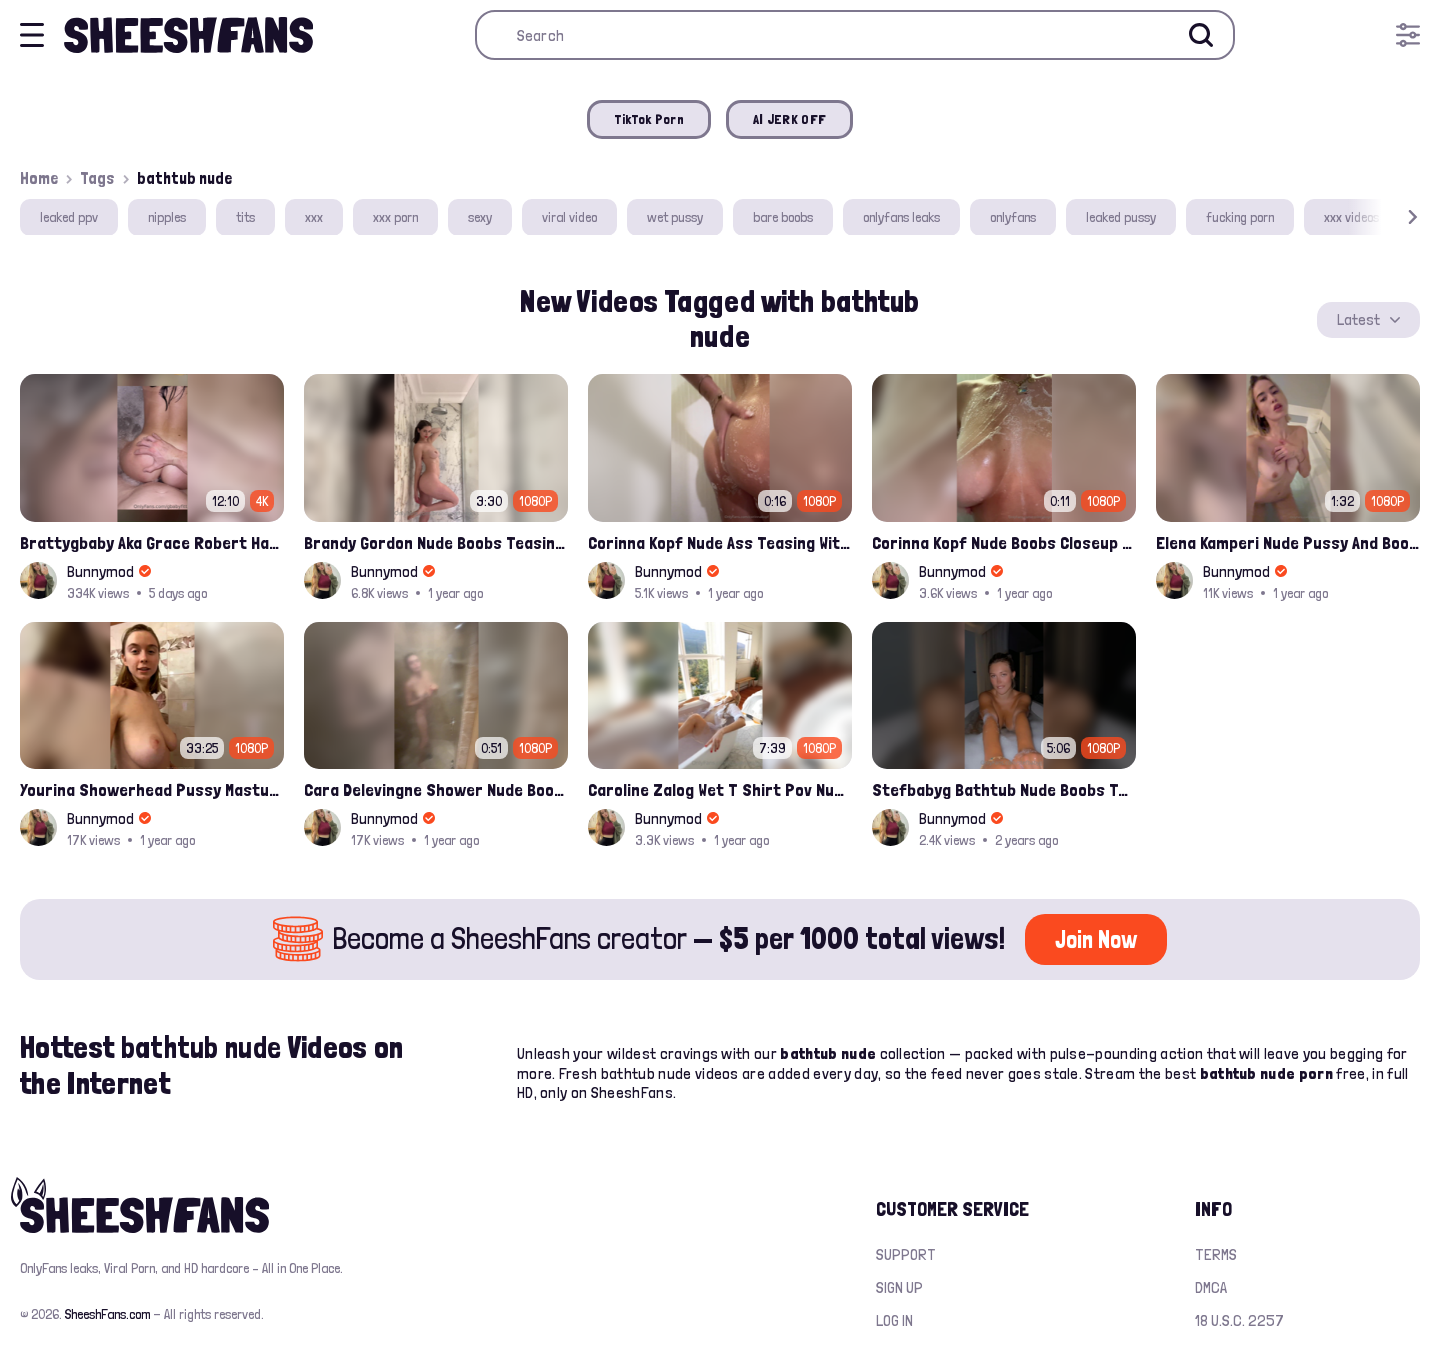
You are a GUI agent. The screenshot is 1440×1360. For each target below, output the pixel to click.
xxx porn (395, 217)
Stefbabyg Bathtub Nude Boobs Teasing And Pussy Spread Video (1004, 789)
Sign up (899, 1287)
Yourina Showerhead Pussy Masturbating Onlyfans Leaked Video (152, 789)
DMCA (1211, 1287)
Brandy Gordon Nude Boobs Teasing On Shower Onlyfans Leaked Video (436, 542)
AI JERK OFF (789, 119)
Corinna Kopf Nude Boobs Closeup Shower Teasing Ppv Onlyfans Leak (1004, 542)
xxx (314, 217)
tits (245, 217)
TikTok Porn (649, 119)
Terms (1216, 1254)
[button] (1384, 217)
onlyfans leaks (901, 217)
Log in (894, 1320)
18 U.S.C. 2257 (1239, 1320)
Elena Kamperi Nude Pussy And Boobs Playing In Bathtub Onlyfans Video (1288, 542)
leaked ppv (69, 217)
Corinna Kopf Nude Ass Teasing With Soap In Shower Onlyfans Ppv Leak (720, 542)
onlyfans (1013, 217)
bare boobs (783, 217)
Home (39, 178)
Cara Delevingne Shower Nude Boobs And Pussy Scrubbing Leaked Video (436, 789)
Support (906, 1254)
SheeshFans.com (107, 1314)
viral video (569, 217)
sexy (480, 217)
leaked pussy (1121, 217)
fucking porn (1240, 217)
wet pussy (675, 217)
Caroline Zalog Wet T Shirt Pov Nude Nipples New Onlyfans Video (720, 789)
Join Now (1096, 939)
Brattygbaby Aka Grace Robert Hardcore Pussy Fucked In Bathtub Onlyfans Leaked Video (152, 542)
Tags (97, 178)
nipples (167, 217)
